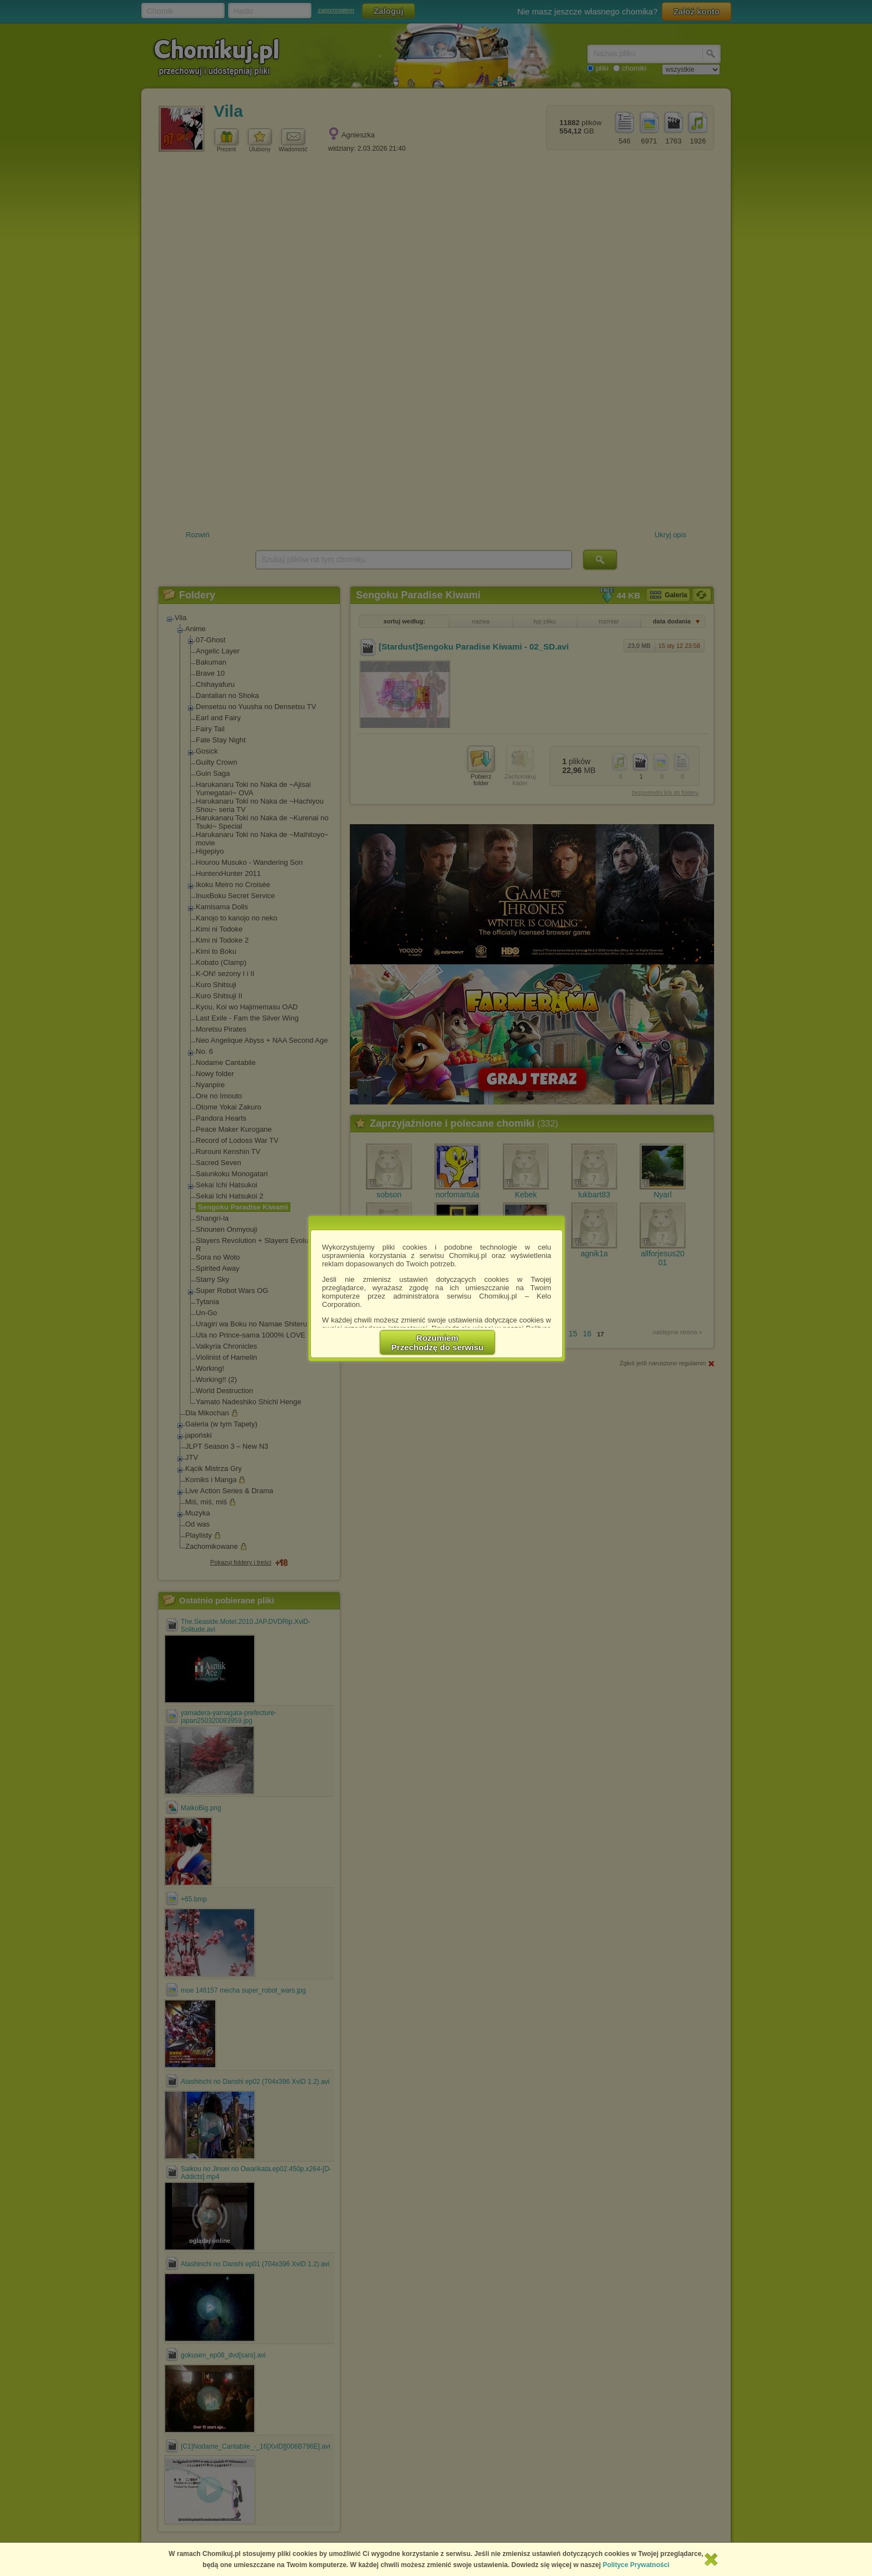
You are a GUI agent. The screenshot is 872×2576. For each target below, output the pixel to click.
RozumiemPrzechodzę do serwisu (438, 1342)
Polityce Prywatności (636, 2565)
